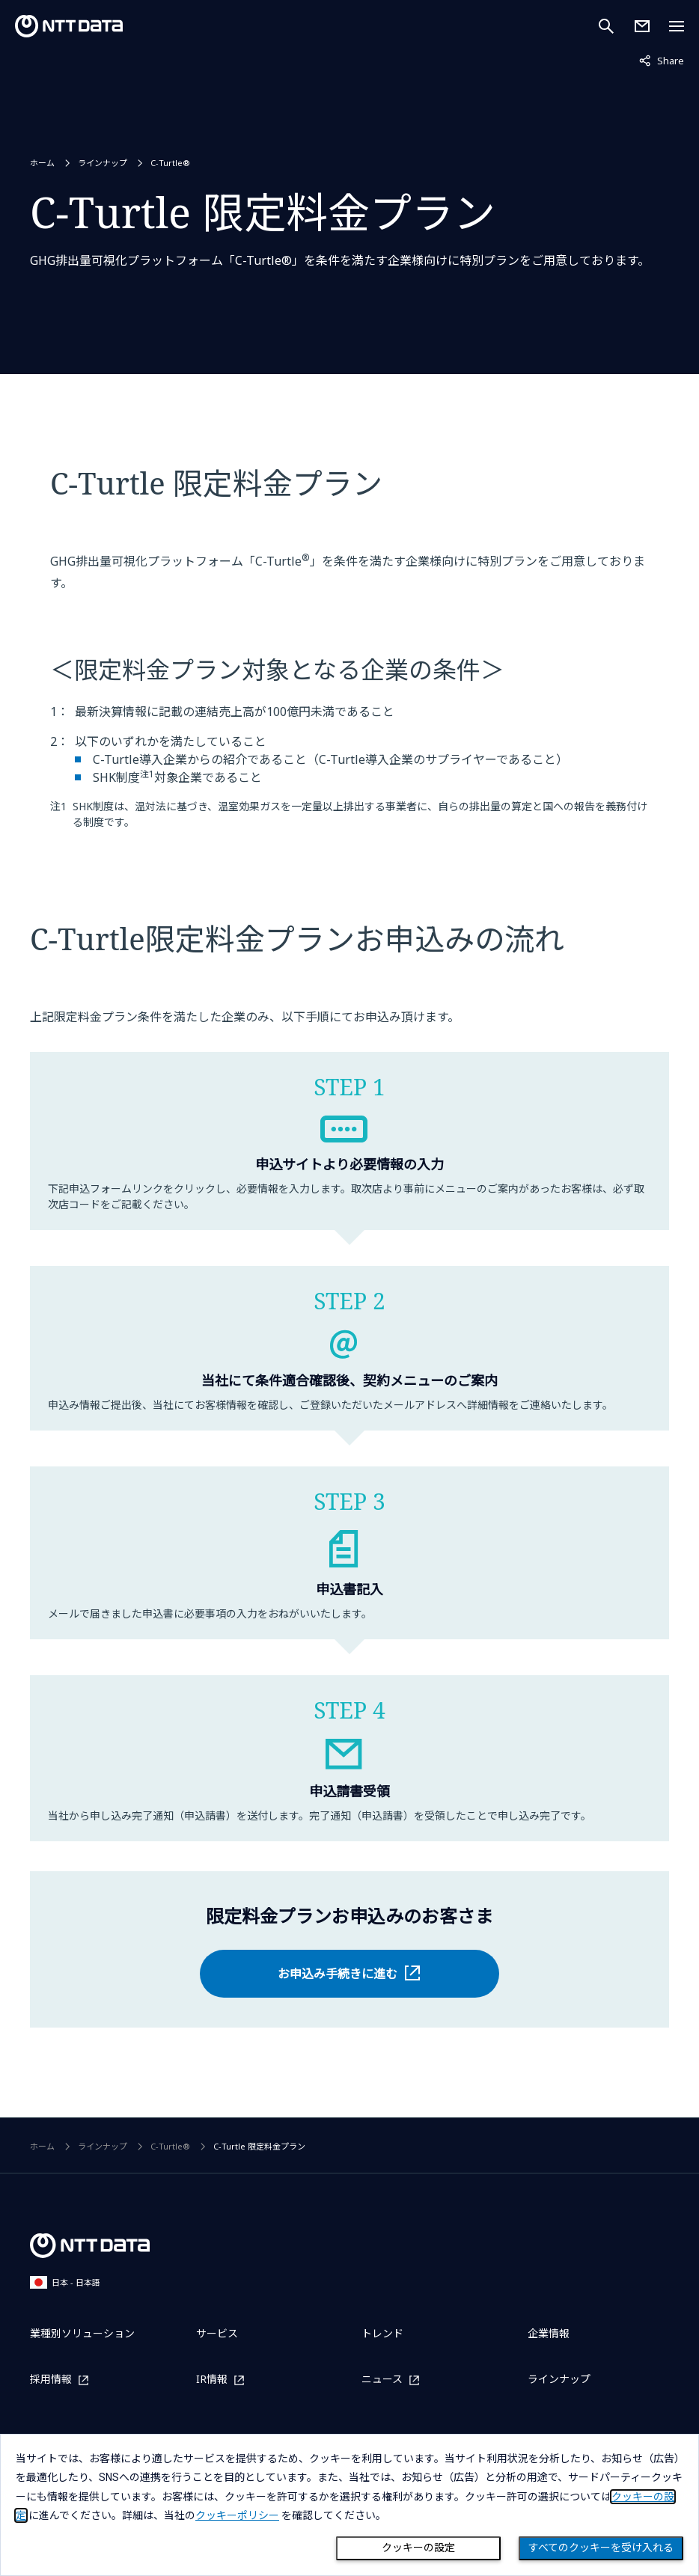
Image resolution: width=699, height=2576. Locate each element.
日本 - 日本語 (65, 2282)
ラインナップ (102, 162)
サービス (217, 2333)
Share (661, 59)
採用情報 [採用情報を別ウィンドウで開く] (51, 2379)
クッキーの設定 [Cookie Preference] (418, 2548)
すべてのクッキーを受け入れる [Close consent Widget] (601, 2548)
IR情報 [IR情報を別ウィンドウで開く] (212, 2379)
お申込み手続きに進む (337, 1973)
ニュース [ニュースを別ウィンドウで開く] (382, 2379)
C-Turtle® (170, 162)
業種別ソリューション (82, 2333)
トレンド (382, 2333)
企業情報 (549, 2333)
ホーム (42, 162)
